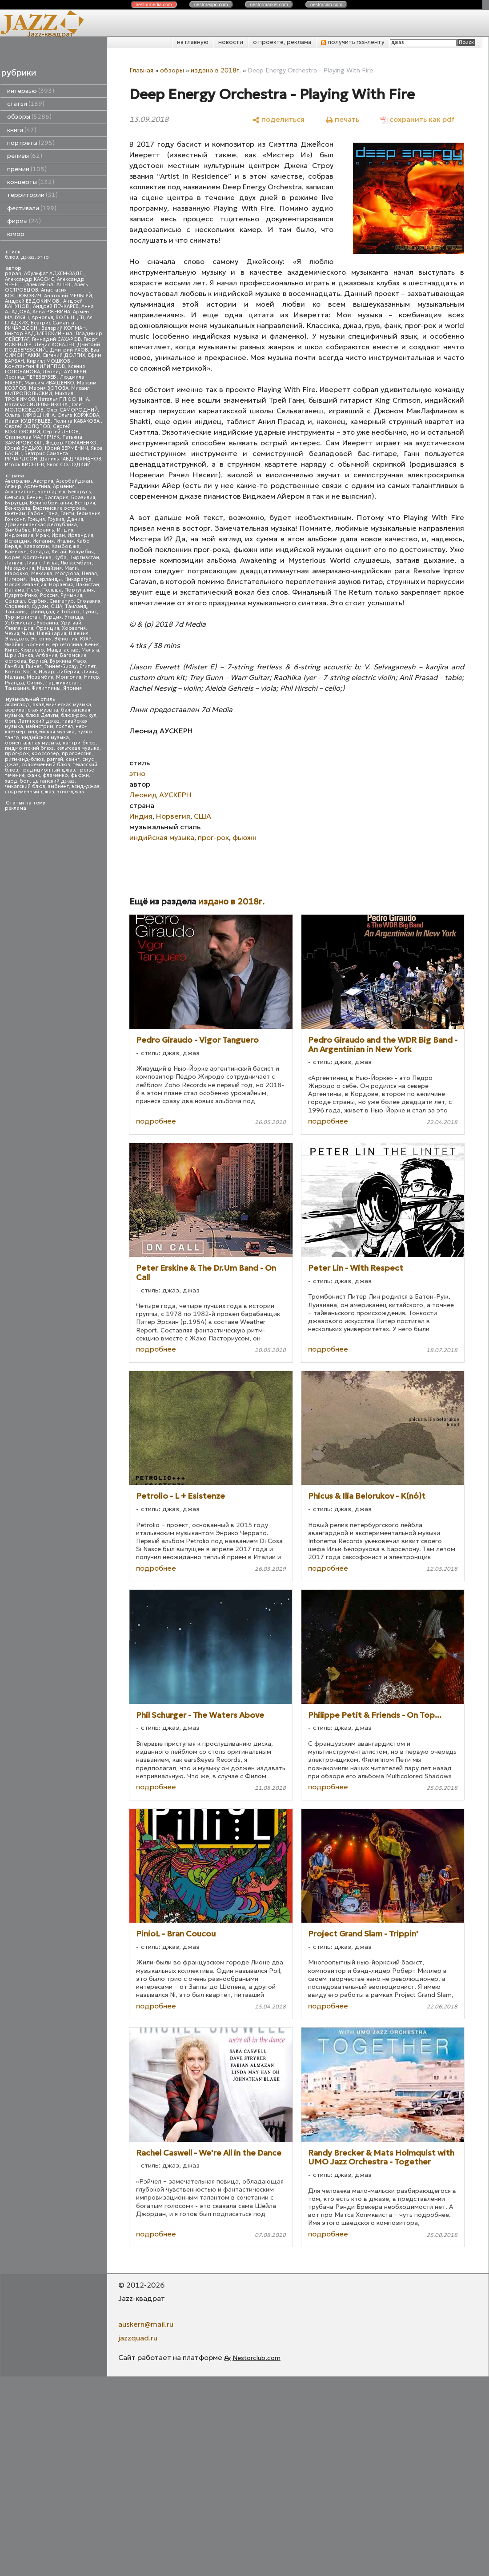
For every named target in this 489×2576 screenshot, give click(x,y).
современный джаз (29, 792)
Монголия (68, 677)
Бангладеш (51, 492)
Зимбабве (17, 530)
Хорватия (74, 628)
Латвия (13, 563)
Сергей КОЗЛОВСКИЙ (38, 429)
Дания (75, 519)
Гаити (67, 513)
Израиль (43, 530)
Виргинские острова (59, 508)
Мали (71, 568)
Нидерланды (45, 579)
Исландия (17, 541)
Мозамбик (40, 677)
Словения (17, 606)
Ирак (42, 535)
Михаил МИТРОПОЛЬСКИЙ (47, 390)
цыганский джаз (53, 781)
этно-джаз (70, 792)
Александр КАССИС (29, 279)
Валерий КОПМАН (63, 328)
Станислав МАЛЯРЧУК (32, 437)
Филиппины (46, 688)
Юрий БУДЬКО (23, 448)
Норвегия (61, 585)
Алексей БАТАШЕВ (49, 285)
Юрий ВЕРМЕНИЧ (66, 448)
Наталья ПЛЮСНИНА (63, 399)
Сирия (35, 683)
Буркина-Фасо (68, 661)
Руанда (14, 683)
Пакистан (87, 585)
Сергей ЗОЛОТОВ (27, 426)
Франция (47, 628)
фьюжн (80, 775)
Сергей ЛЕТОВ (61, 432)
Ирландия (80, 535)
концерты (30, 182)
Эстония (41, 639)
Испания (43, 541)
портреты (31, 143)
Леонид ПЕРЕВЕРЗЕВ (31, 377)
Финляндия (19, 628)
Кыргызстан (84, 557)
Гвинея (34, 666)
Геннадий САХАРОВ (56, 339)
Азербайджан (74, 481)
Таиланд (76, 606)
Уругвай (71, 623)
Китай (59, 552)
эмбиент (58, 786)
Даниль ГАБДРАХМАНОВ (70, 459)
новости (230, 42)
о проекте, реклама (282, 42)
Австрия (43, 481)
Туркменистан (22, 617)
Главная (141, 70)
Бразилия (83, 497)
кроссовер (45, 753)
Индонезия (19, 535)
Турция (52, 617)
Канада (39, 552)
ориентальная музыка (32, 743)
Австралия (18, 481)
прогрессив (77, 753)
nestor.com (154, 4)
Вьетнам (15, 513)
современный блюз (45, 765)
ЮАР (86, 639)
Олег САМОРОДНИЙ (72, 410)
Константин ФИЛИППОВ (35, 366)
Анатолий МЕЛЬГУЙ (68, 296)
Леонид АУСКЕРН (64, 372)
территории (32, 195)
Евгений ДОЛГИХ (64, 355)
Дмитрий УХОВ (69, 350)
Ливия (89, 672)
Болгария (56, 497)
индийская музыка (45, 737)
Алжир (13, 486)
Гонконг (15, 519)
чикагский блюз (25, 786)
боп (10, 721)
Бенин (34, 497)
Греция (36, 519)
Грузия (56, 519)
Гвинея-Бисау (60, 666)
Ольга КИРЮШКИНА (30, 415)
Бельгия (14, 497)
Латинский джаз (39, 721)
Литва (50, 563)
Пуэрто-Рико (21, 595)
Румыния (71, 595)
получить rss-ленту (353, 42)
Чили (28, 633)
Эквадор (16, 639)
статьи (25, 104)
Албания (46, 655)
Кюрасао (32, 650)
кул (92, 715)
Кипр (11, 650)
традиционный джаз (48, 770)
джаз (28, 257)
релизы (24, 156)
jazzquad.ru (137, 2337)
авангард (17, 705)
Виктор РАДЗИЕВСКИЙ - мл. (39, 333)
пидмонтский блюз (29, 748)
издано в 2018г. (216, 70)
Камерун (16, 552)
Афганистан (20, 492)
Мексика (41, 573)
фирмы (24, 221)
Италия (65, 541)
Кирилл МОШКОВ (49, 361)
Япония (72, 688)
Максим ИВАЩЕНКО (49, 383)
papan (13, 273)
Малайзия (49, 568)
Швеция (78, 633)
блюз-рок (73, 715)
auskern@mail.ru (145, 2324)
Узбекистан (19, 623)
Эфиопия (65, 639)
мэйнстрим (39, 726)
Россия (49, 595)
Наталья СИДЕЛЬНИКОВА (37, 405)
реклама (15, 808)
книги (21, 130)
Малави (14, 677)
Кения (92, 645)
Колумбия (81, 552)
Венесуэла (17, 508)
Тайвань (15, 612)
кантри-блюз (79, 743)
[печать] (342, 119)
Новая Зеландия (25, 585)
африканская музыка (31, 710)
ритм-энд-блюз (24, 759)
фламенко (55, 775)
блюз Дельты (42, 715)
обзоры (29, 116)
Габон (36, 513)
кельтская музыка (78, 748)
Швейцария (51, 633)
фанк (33, 775)
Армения (64, 486)
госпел (64, 726)
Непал (89, 573)
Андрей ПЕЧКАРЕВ (56, 306)
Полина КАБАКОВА (77, 421)
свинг (73, 759)
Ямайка (14, 645)
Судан (40, 606)
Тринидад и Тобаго (54, 612)
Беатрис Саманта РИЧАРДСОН (39, 325)
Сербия (37, 601)
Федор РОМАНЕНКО (70, 443)
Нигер (91, 677)
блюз (11, 257)
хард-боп (17, 781)
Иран (58, 535)
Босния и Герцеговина (54, 645)
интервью (30, 91)
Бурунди (16, 503)
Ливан (32, 563)
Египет (88, 666)
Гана (52, 513)
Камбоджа (66, 546)
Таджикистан (62, 683)
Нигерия (15, 579)
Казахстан (36, 546)
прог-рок (17, 753)
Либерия (68, 672)
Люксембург (76, 563)
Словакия (88, 601)
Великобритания (51, 503)
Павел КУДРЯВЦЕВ (28, 421)
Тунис (89, 612)
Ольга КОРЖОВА (78, 415)
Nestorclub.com (256, 2358)
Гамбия (14, 666)
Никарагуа (78, 579)
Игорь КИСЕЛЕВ (24, 465)
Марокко (16, 573)
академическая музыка (61, 705)
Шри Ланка (19, 655)
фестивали (31, 208)
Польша (52, 590)
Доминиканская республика (41, 525)
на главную (192, 42)
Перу (33, 590)
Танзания (17, 688)
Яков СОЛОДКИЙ (69, 465)
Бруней (38, 661)
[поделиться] (278, 119)
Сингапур (61, 601)
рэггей (55, 759)
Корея (12, 557)
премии (27, 169)
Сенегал (15, 601)
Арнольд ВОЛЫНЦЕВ (58, 317)
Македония (19, 568)
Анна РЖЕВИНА (51, 312)
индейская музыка (51, 732)
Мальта (90, 650)
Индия (65, 530)
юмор (15, 234)
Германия (88, 513)
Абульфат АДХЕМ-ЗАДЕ (54, 273)
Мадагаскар (63, 650)
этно (43, 257)
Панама (14, 590)
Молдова (67, 573)
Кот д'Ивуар (38, 672)
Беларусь (79, 492)
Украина (47, 623)
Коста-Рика (37, 557)
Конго (12, 672)
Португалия (79, 590)
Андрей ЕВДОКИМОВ (32, 301)
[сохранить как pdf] (417, 119)
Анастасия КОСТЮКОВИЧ (36, 292)
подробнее (156, 1121)
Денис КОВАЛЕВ (54, 345)
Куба (60, 557)
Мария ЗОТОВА (48, 388)
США (56, 606)
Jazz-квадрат (50, 33)
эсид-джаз (86, 786)
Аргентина (37, 486)
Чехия (12, 633)
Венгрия (85, 503)
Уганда (73, 617)
